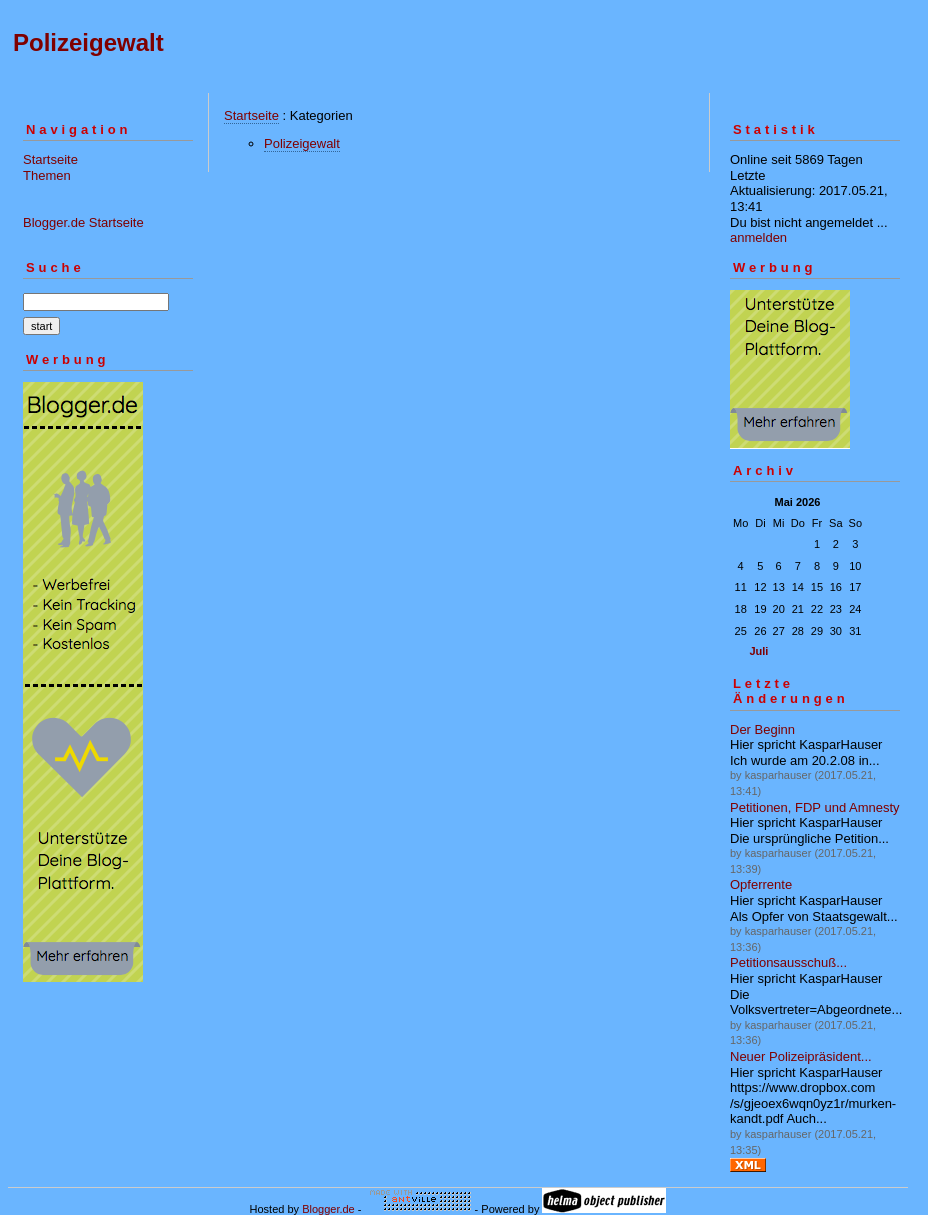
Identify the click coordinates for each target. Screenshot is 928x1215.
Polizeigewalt (88, 42)
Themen (47, 175)
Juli (758, 651)
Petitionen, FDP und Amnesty (815, 807)
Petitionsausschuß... (788, 962)
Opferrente (761, 884)
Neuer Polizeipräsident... (801, 1056)
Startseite (50, 159)
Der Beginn (762, 729)
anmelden (758, 237)
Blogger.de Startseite (83, 222)
